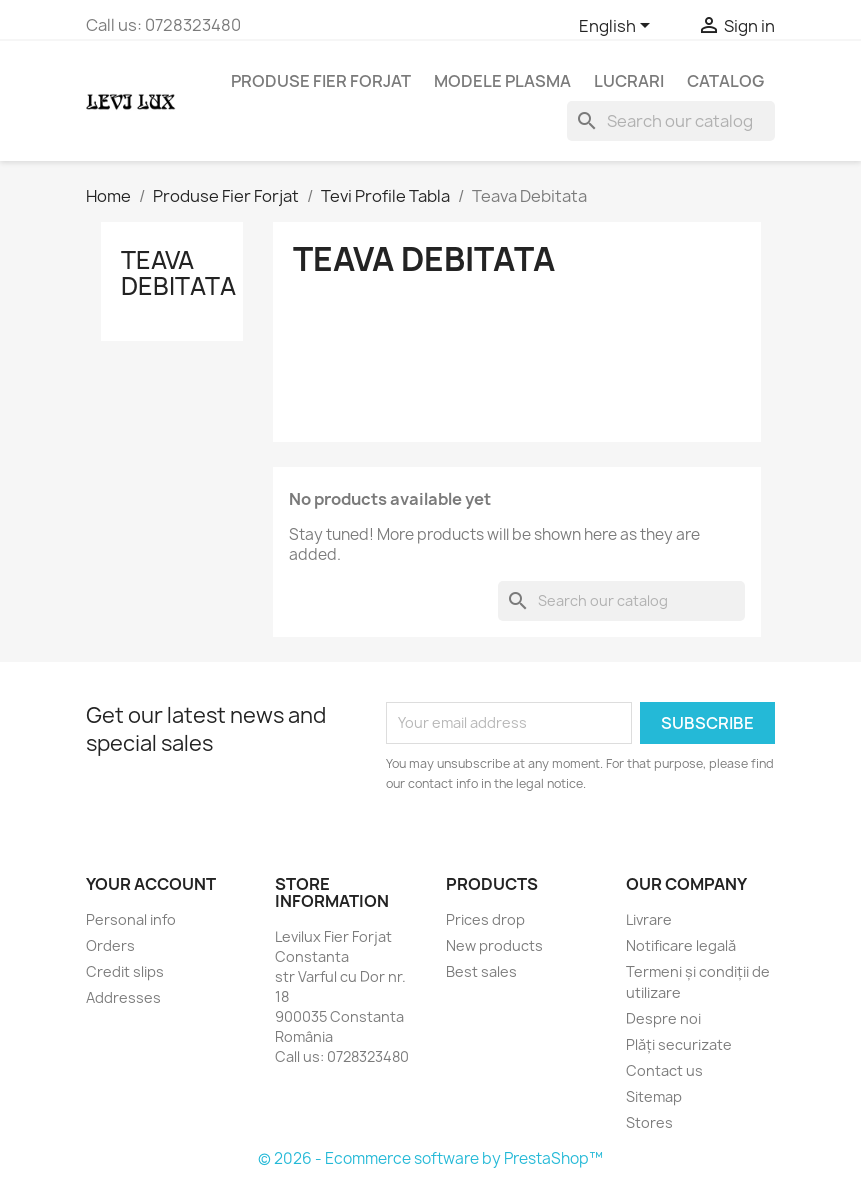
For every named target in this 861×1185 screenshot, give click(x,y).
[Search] (671, 121)
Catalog (725, 81)
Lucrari (629, 81)
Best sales (481, 971)
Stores (649, 1122)
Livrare (649, 919)
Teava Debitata (178, 273)
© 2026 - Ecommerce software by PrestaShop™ (430, 1158)
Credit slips (125, 971)
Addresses (123, 997)
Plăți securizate (679, 1044)
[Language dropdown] (618, 27)
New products (494, 945)
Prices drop (485, 919)
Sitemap (654, 1096)
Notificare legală (681, 945)
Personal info (131, 919)
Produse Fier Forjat (321, 81)
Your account (151, 884)
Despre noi (663, 1018)
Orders (110, 945)
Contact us (664, 1070)
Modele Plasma (502, 81)
